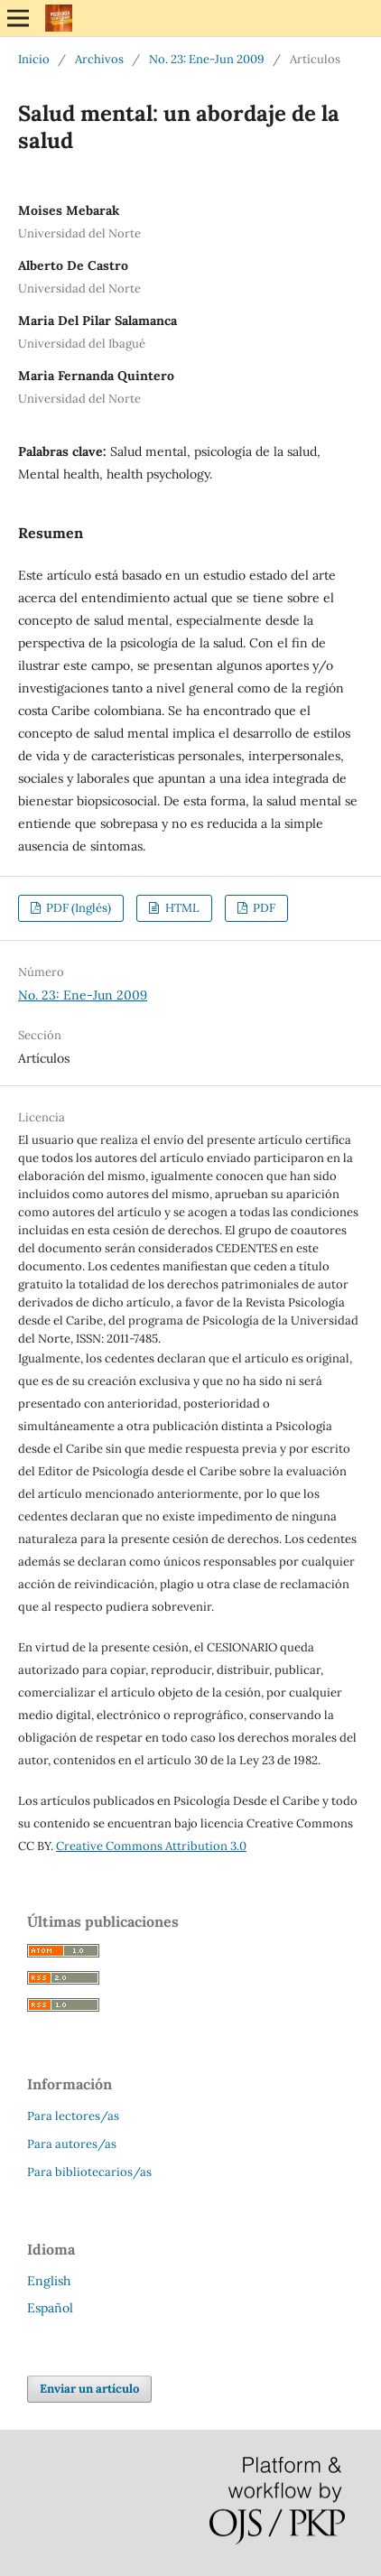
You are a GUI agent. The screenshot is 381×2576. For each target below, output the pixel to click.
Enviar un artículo (89, 2388)
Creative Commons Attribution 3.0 (151, 1846)
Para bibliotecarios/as (89, 2172)
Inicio (34, 59)
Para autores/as (71, 2144)
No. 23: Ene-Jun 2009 (207, 59)
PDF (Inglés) (77, 908)
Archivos (99, 59)
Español (50, 2308)
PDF (262, 908)
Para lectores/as (73, 2116)
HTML (181, 908)
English (48, 2281)
